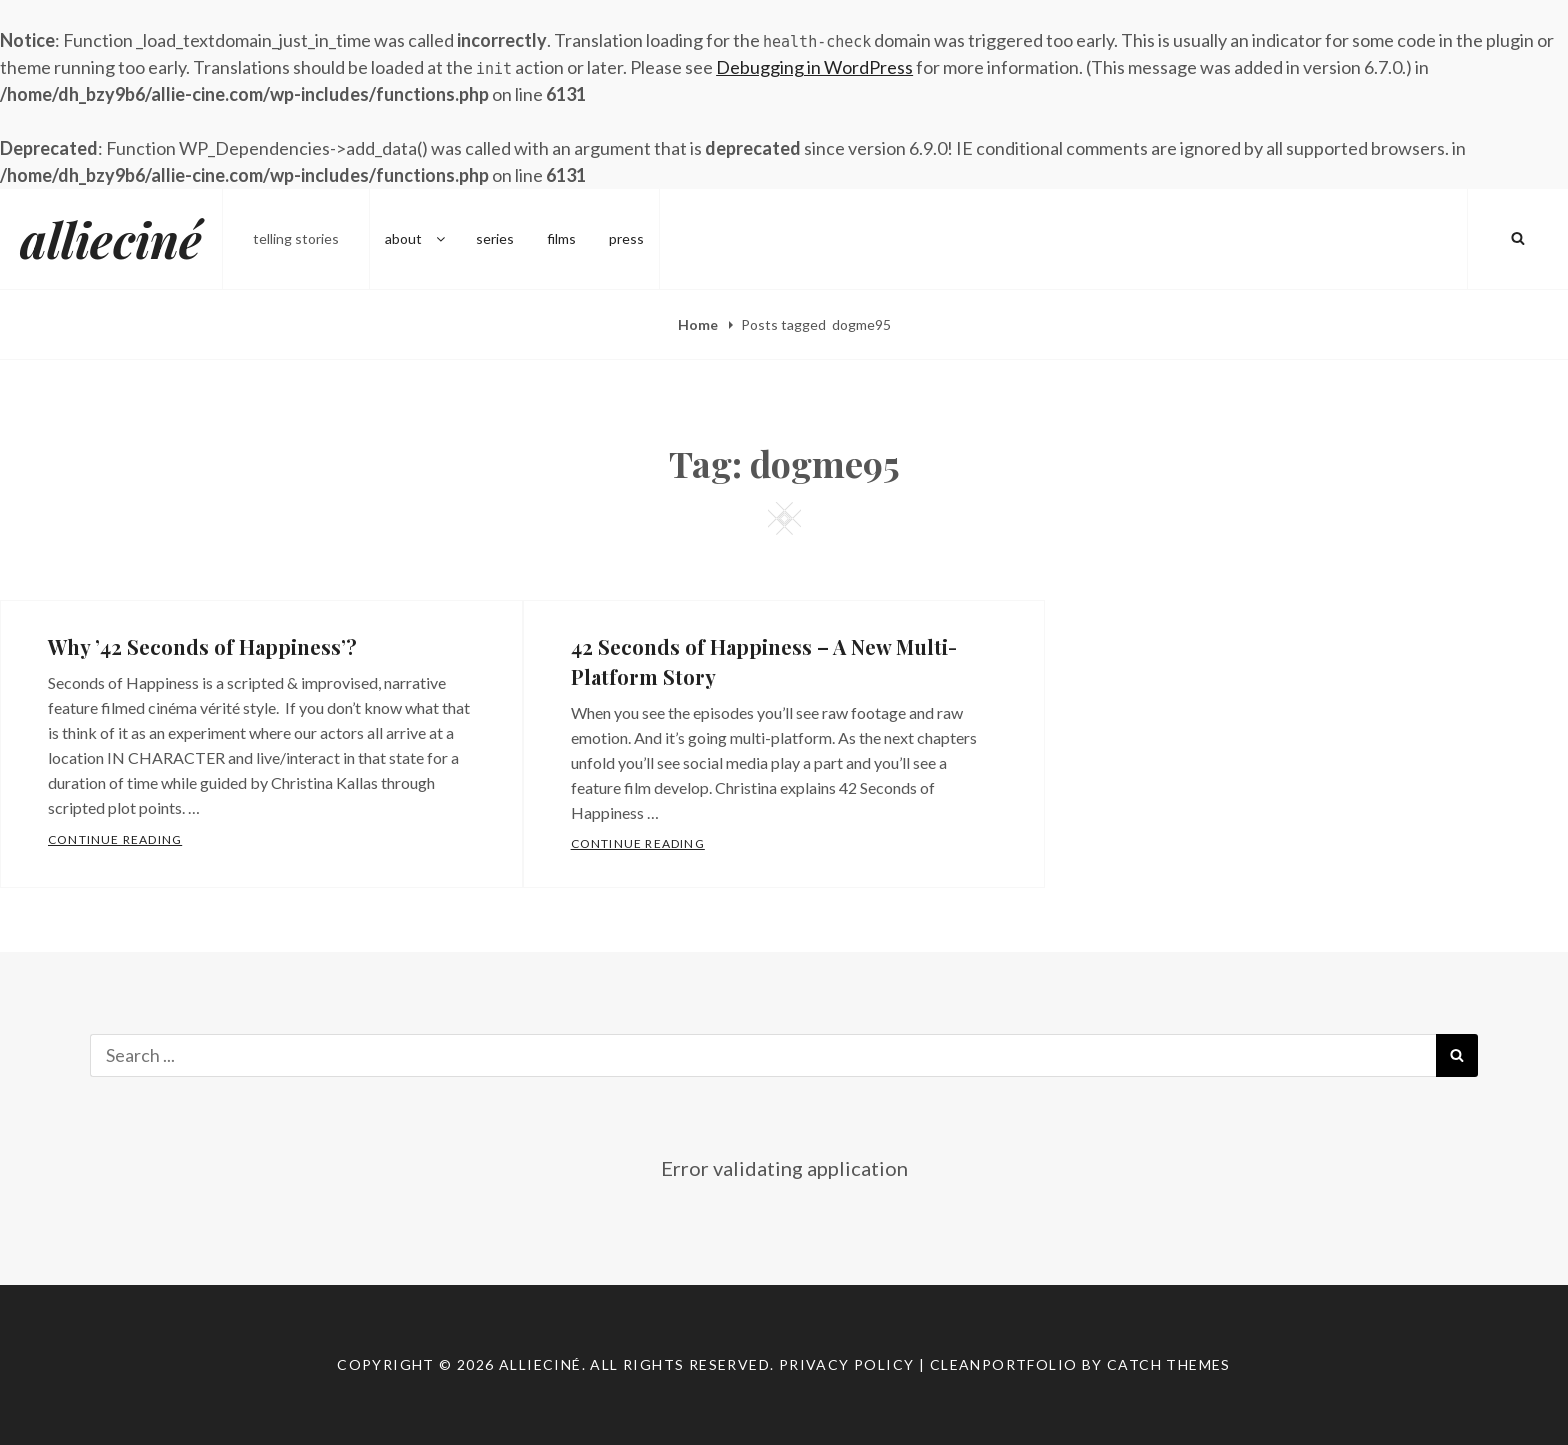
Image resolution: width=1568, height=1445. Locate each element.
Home (699, 324)
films (561, 238)
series (495, 238)
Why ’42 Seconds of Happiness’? (202, 646)
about (416, 238)
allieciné (111, 239)
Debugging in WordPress (814, 67)
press (626, 238)
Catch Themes (1169, 1364)
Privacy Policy (847, 1364)
